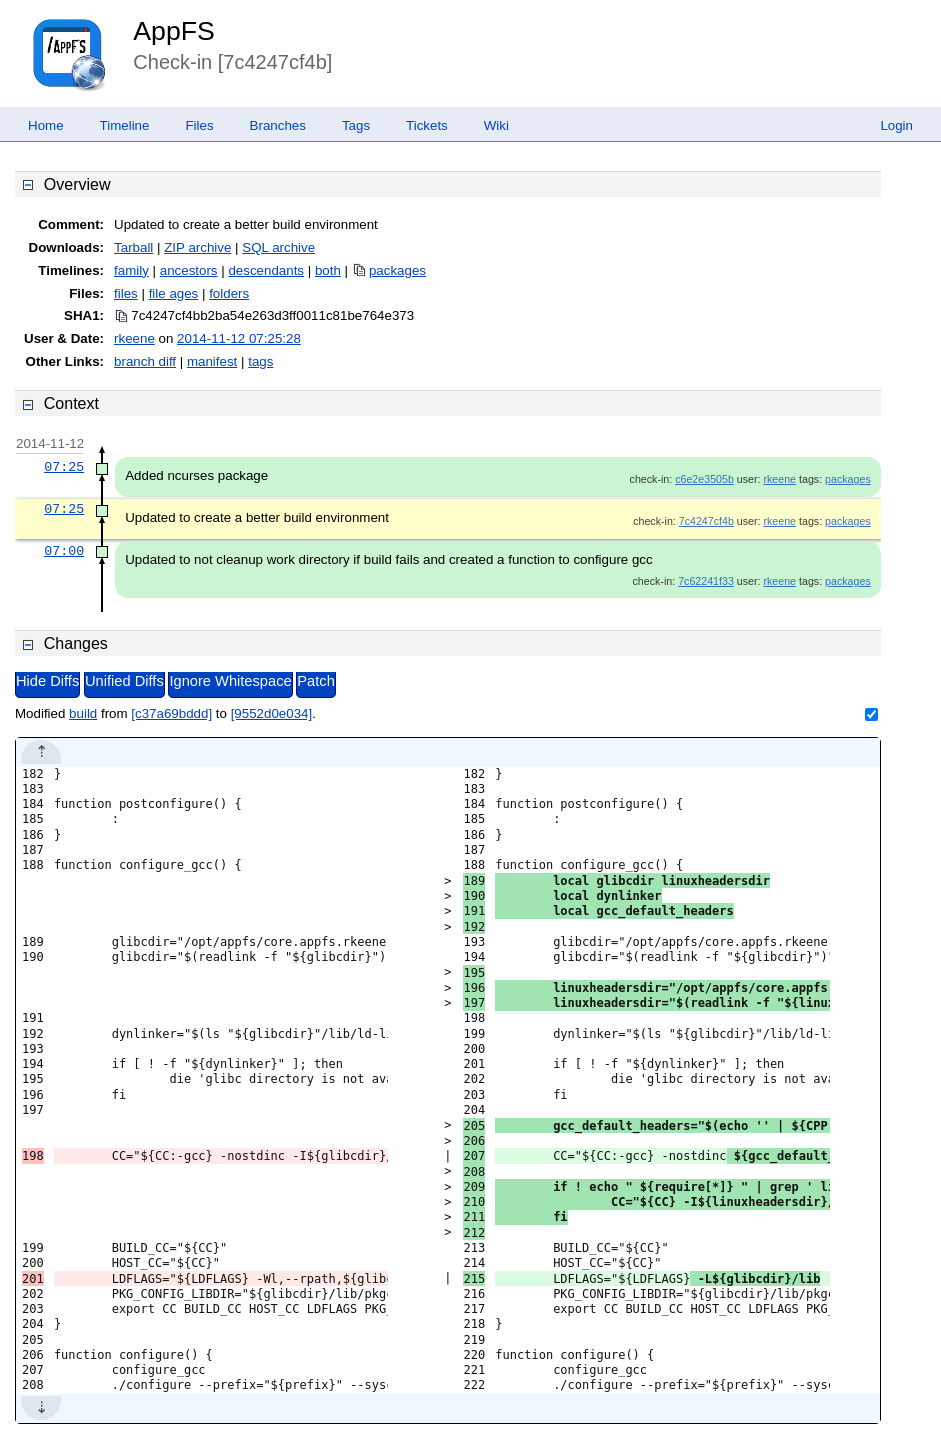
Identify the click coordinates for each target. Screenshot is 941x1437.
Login (896, 125)
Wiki (496, 125)
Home (46, 125)
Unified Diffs (124, 681)
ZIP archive (197, 247)
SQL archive (278, 247)
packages (397, 270)
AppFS (174, 31)
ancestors (189, 270)
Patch (315, 681)
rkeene (134, 338)
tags (260, 361)
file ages (174, 293)
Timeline (125, 125)
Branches (278, 125)
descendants (266, 270)
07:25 (64, 467)
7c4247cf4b (706, 521)
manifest (212, 361)
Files (199, 125)
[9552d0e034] (272, 713)
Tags (356, 125)
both (328, 270)
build (83, 713)
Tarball (133, 247)
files (126, 293)
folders (229, 293)
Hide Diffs (47, 681)
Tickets (427, 125)
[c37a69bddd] (171, 713)
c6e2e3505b (704, 479)
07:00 (64, 551)
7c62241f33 (706, 581)
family (131, 270)
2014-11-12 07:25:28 (239, 338)
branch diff (145, 361)
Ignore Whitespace (230, 681)
